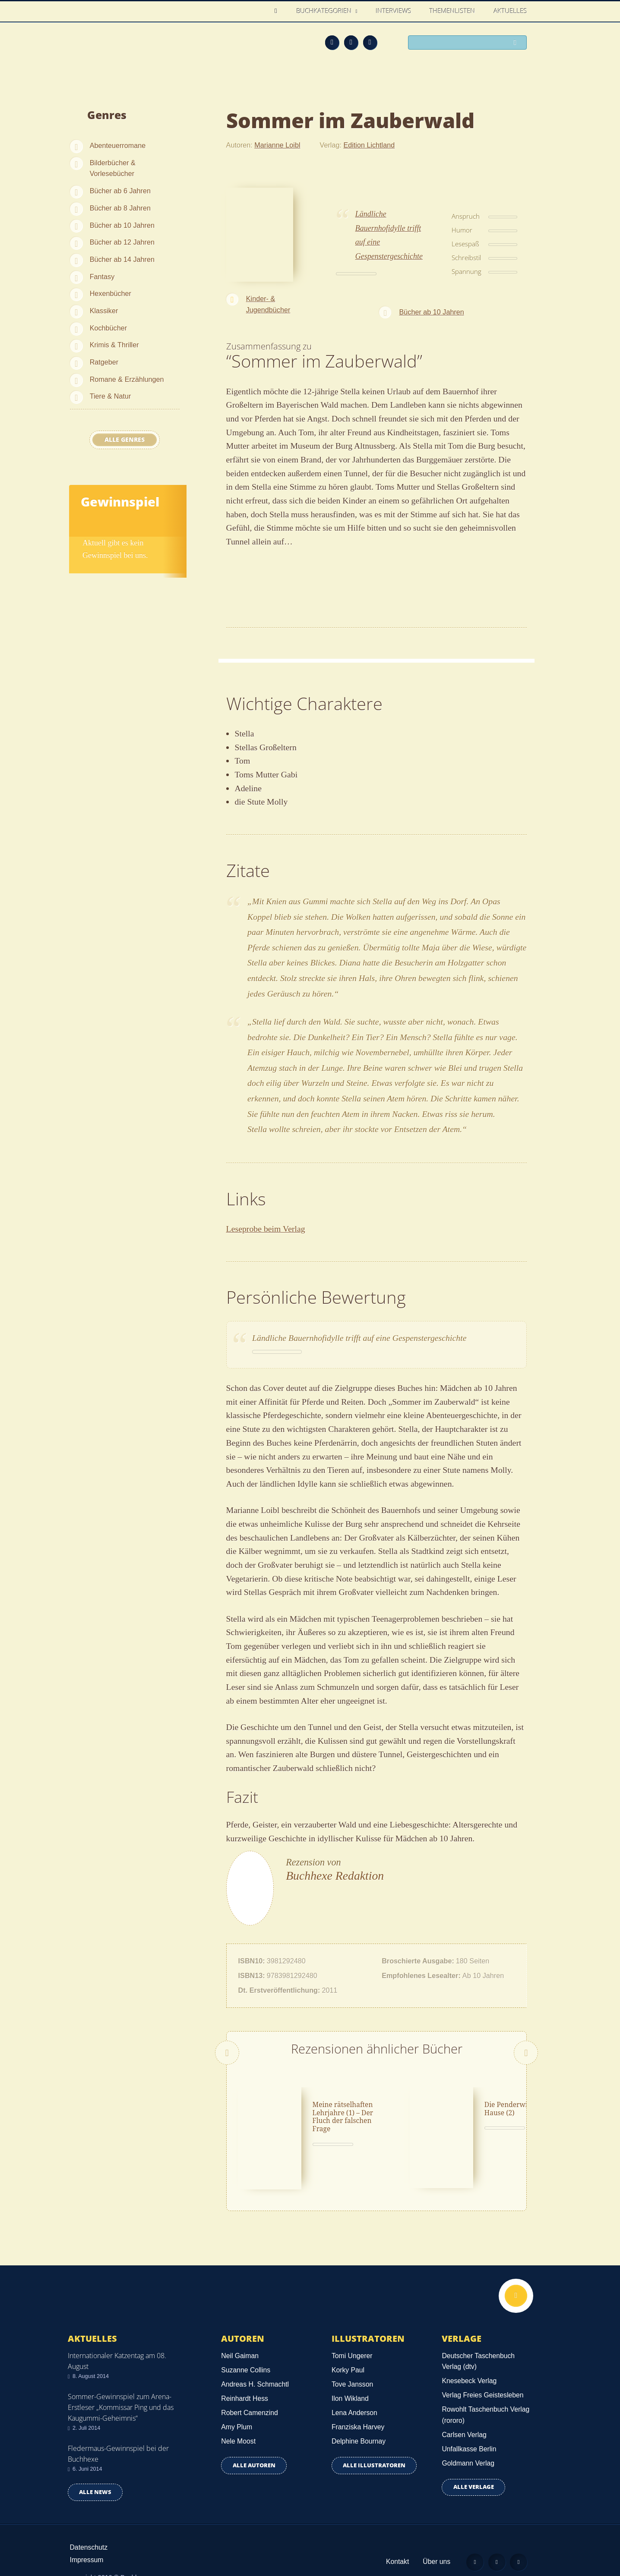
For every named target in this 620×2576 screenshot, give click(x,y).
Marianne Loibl (277, 145)
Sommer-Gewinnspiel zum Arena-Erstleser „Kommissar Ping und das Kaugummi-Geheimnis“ (121, 2384)
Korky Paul (348, 2346)
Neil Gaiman (240, 2332)
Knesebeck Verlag (469, 2357)
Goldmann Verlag (468, 2440)
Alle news (95, 2468)
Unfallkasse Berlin (469, 2425)
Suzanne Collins (245, 2346)
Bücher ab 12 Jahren (122, 242)
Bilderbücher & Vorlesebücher (113, 168)
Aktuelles (510, 10)
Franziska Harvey (358, 2403)
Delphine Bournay (359, 2418)
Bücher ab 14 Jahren (122, 259)
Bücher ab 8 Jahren (120, 208)
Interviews (393, 10)
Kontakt (396, 2538)
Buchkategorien (325, 10)
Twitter (370, 42)
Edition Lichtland (369, 145)
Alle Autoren (254, 2442)
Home (278, 11)
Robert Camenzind (249, 2389)
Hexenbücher (110, 293)
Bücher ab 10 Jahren (122, 225)
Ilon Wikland (350, 2375)
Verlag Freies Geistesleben (482, 2371)
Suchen (517, 43)
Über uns (436, 2538)
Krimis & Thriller (114, 345)
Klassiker (104, 311)
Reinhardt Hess (244, 2375)
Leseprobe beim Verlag (265, 1228)
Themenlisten (452, 10)
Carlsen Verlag (464, 2411)
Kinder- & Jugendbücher (268, 304)
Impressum (87, 2536)
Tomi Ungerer (352, 2332)
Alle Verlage (473, 2463)
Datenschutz (89, 2524)
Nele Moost (238, 2418)
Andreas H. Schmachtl (255, 2361)
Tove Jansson (352, 2361)
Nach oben (516, 2272)
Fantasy (102, 276)
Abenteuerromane (118, 145)
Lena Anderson (354, 2389)
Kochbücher (108, 328)
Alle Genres (124, 439)
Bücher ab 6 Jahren (120, 191)
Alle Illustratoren (374, 2442)
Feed (332, 42)
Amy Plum (236, 2403)
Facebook (351, 42)
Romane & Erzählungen (127, 379)
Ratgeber (104, 362)
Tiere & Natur (110, 396)
